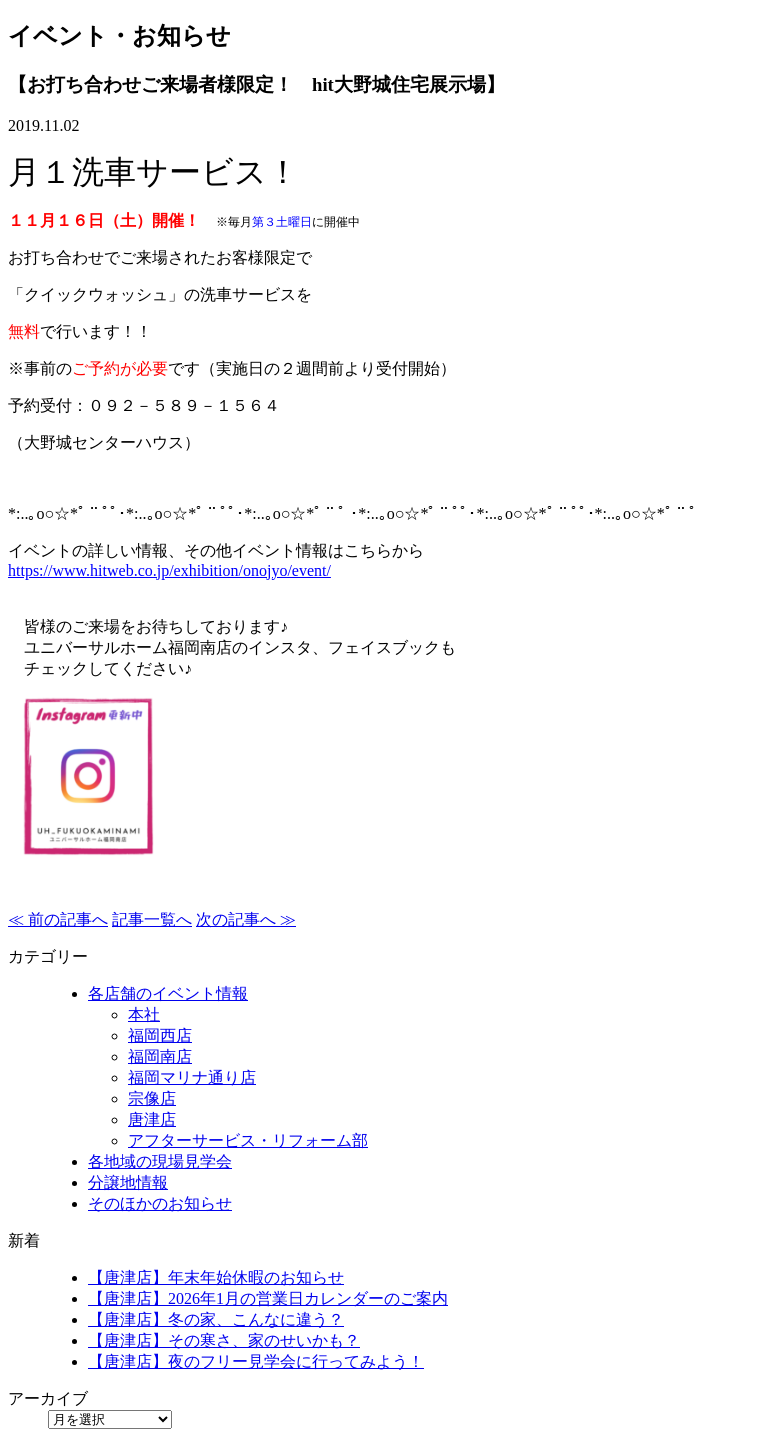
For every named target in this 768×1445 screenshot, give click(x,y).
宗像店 (152, 1098)
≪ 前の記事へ (58, 919)
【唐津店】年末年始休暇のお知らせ (216, 1277)
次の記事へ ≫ (246, 919)
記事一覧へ (152, 919)
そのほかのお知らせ (160, 1203)
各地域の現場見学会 (160, 1161)
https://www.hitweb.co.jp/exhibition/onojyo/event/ (169, 570)
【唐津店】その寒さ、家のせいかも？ (224, 1340)
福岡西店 (160, 1035)
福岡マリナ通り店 (192, 1077)
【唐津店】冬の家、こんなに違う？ (216, 1319)
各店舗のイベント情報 (168, 993)
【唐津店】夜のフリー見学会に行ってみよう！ (256, 1361)
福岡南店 (160, 1056)
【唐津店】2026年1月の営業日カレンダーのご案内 (268, 1298)
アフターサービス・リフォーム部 (248, 1140)
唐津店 (152, 1119)
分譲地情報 (128, 1182)
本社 (144, 1014)
